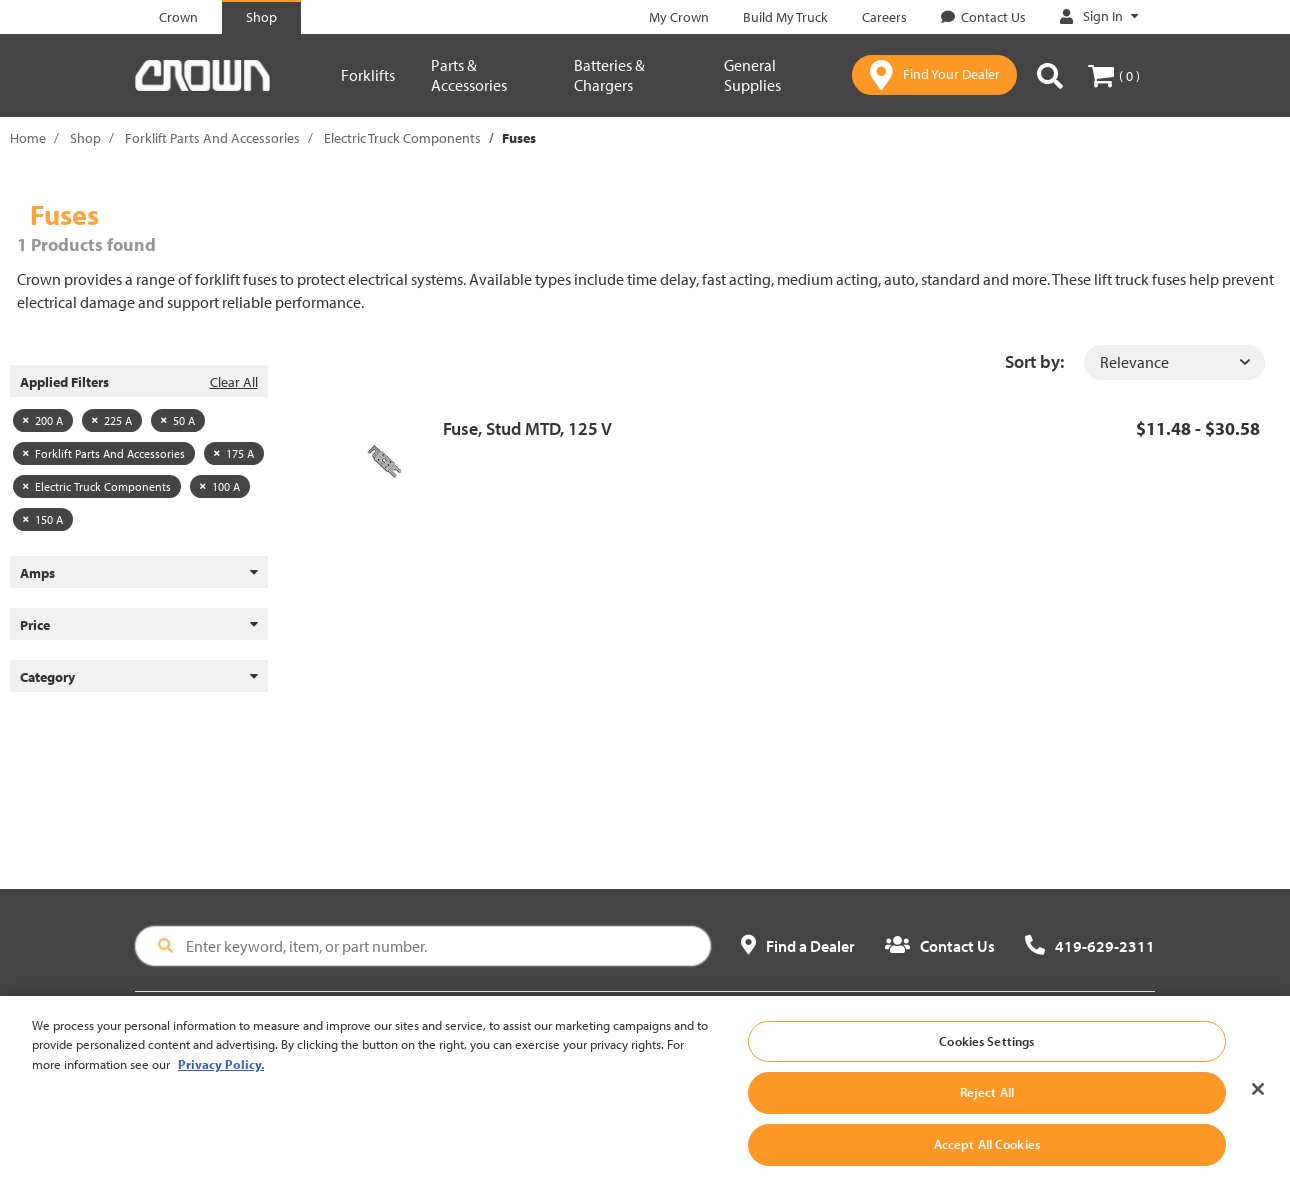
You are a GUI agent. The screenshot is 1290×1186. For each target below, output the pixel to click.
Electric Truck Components (402, 138)
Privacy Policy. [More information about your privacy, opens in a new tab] (221, 1077)
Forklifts (368, 75)
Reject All (987, 1106)
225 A (112, 420)
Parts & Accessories (469, 75)
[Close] (1258, 1102)
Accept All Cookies (987, 1157)
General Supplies (752, 75)
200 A (43, 420)
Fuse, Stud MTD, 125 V (527, 428)
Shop (85, 138)
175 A (234, 453)
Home (28, 138)
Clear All (234, 382)
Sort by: (1034, 361)
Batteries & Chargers (609, 75)
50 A (178, 420)
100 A (220, 486)
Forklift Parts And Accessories (212, 138)
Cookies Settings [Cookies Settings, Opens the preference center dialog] (986, 1054)
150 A (43, 519)
